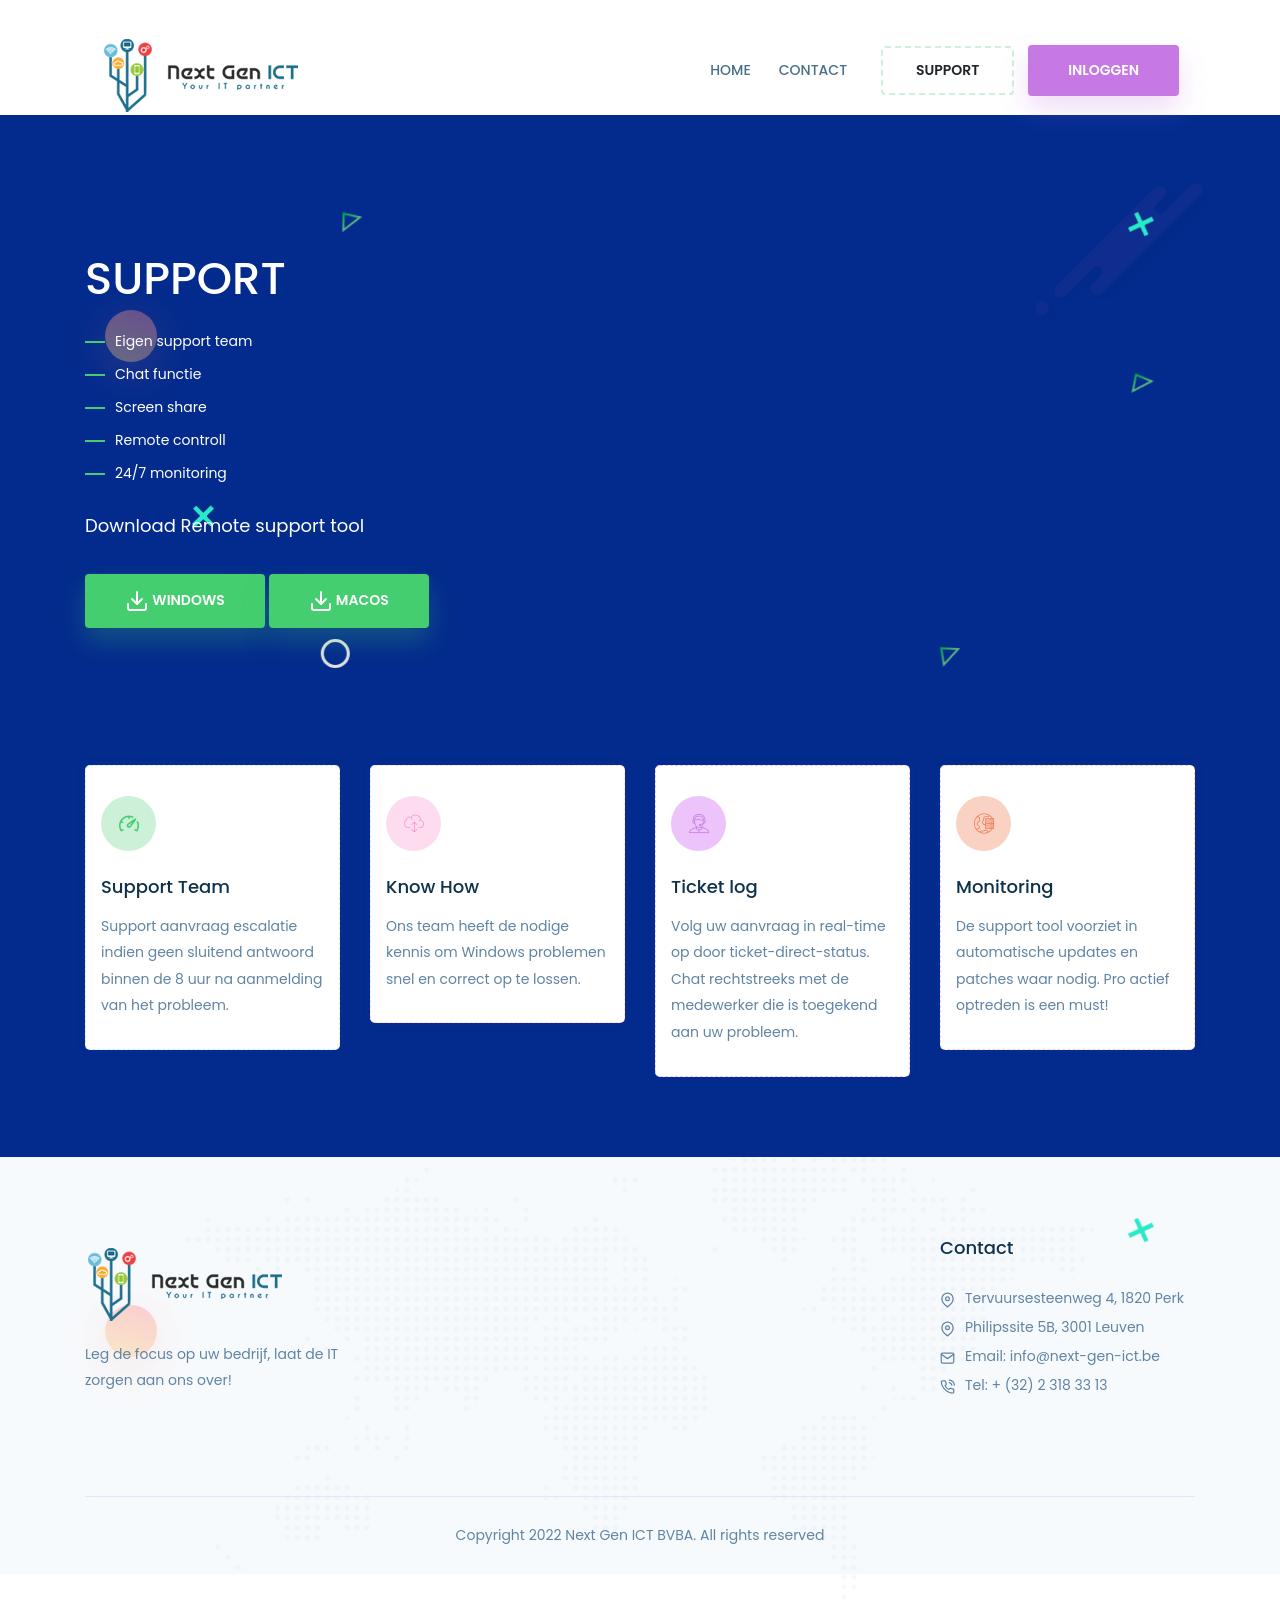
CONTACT (813, 70)
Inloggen (1103, 70)
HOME (730, 70)
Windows (175, 601)
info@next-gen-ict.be (1085, 1356)
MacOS (349, 601)
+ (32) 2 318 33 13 (1049, 1385)
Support (947, 70)
